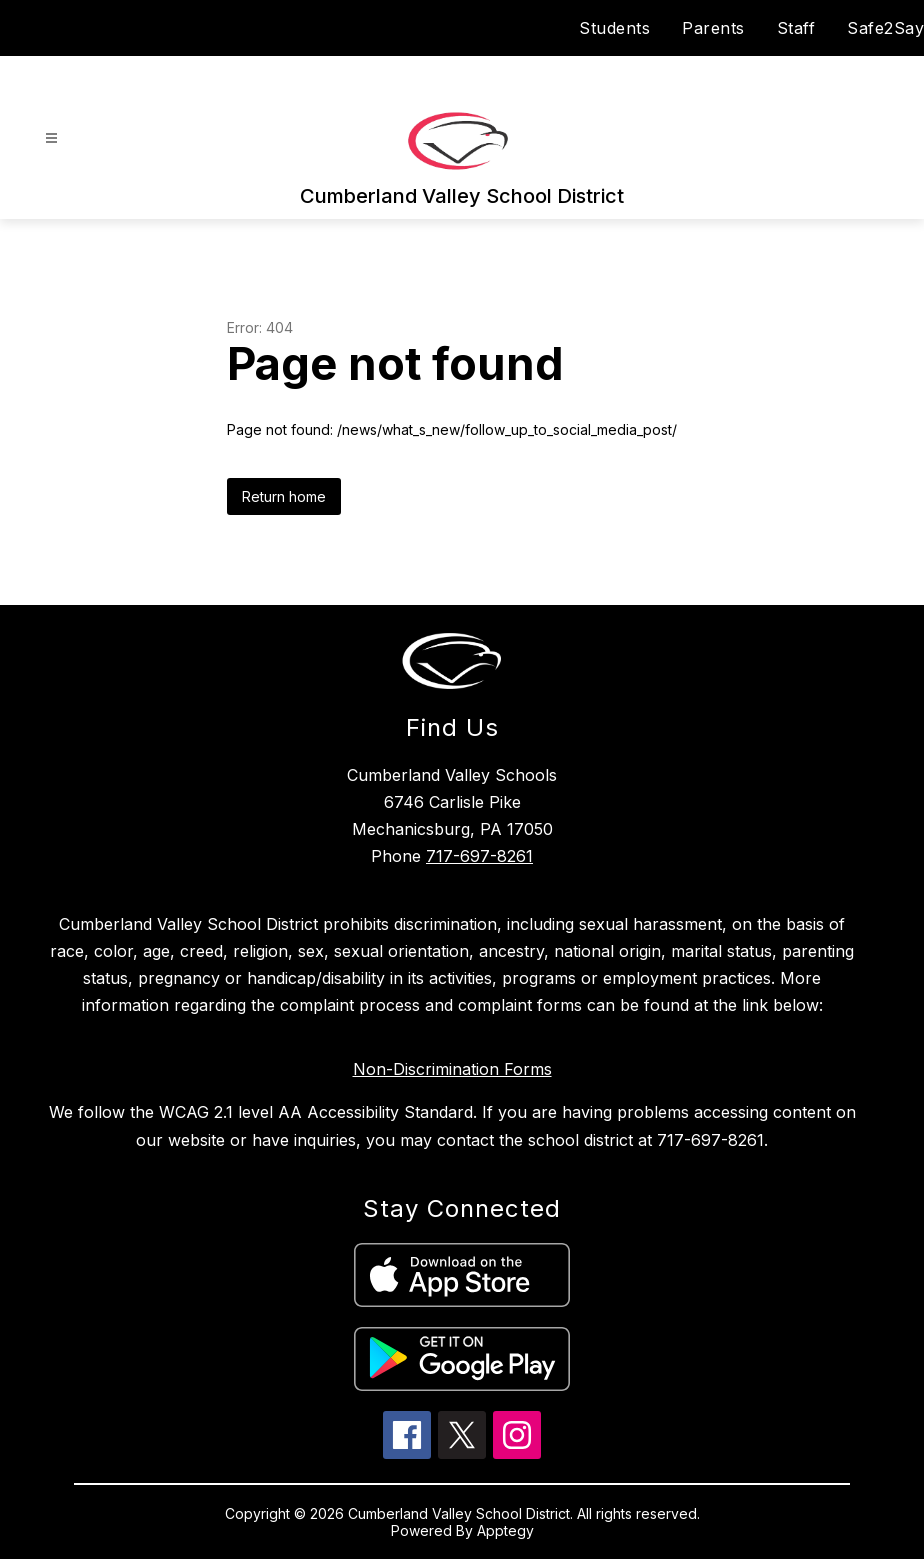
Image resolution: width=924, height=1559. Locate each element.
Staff (796, 28)
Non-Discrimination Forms (452, 1069)
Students (614, 28)
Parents (713, 28)
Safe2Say (885, 28)
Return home (284, 496)
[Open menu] (51, 138)
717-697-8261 (479, 856)
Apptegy (505, 1530)
